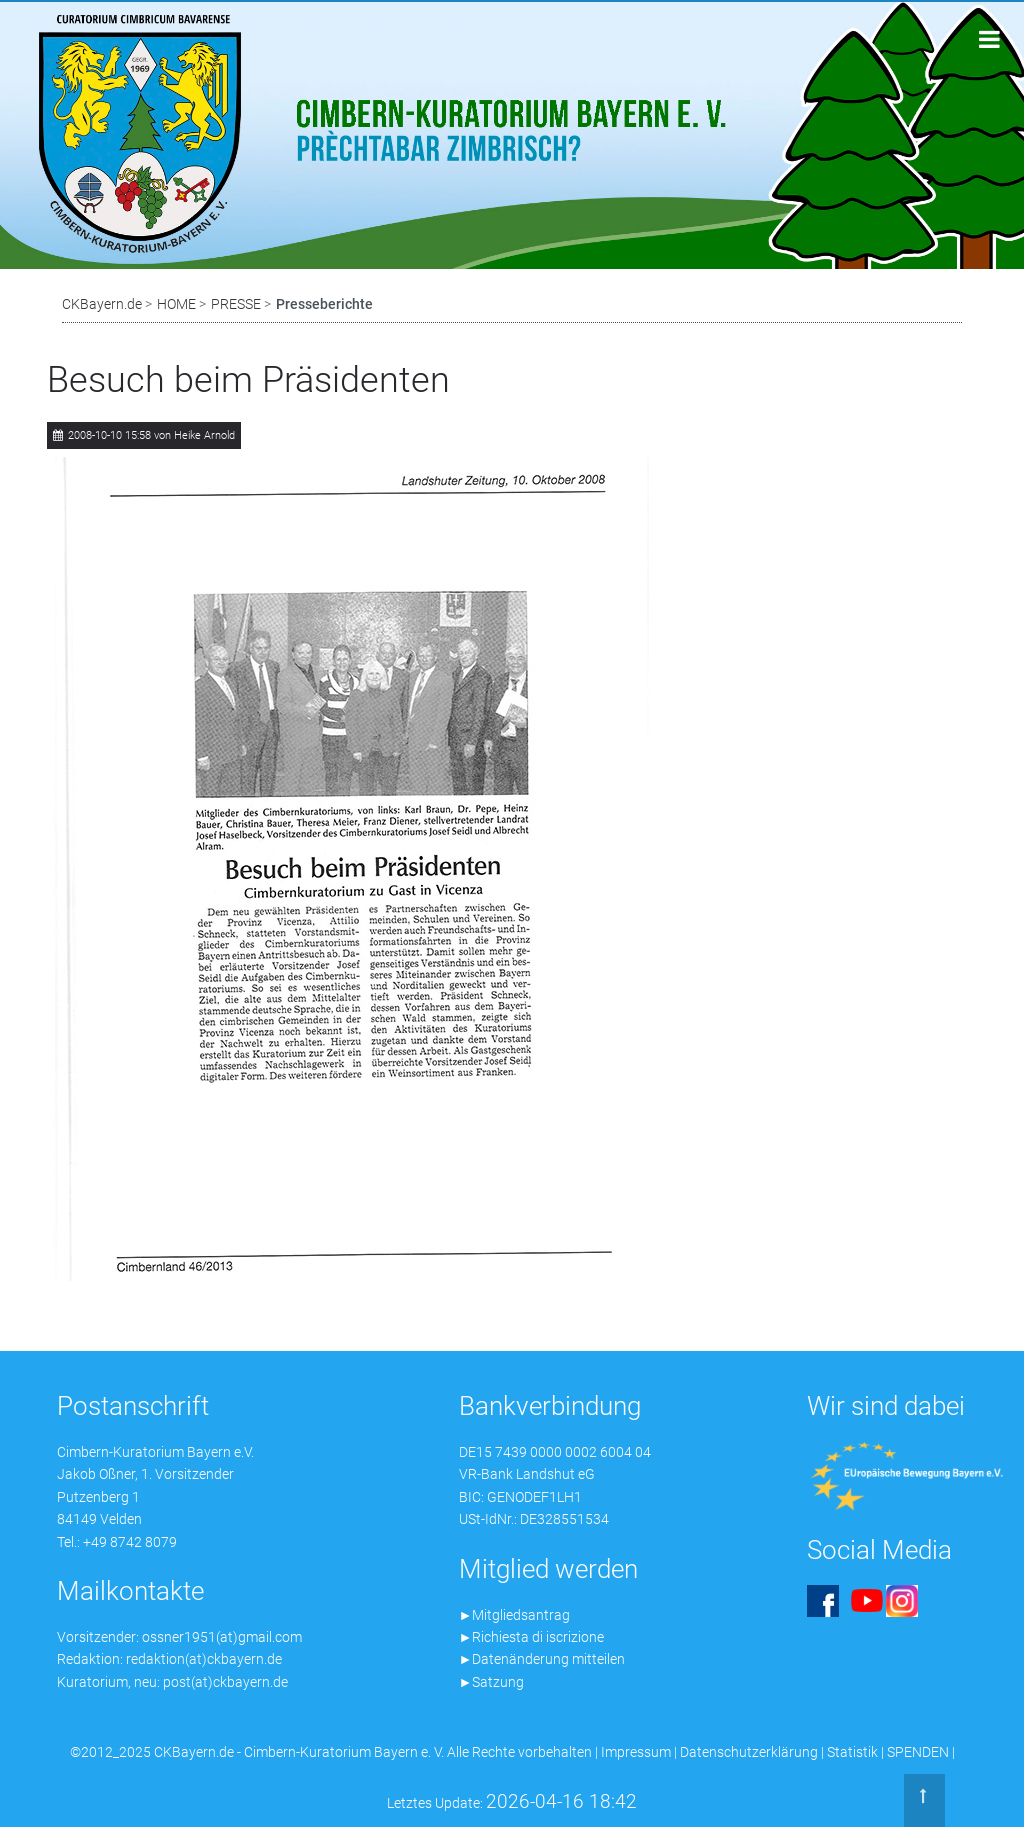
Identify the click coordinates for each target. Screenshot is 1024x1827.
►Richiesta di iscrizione (532, 1637)
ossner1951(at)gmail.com (222, 1637)
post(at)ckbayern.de (225, 1682)
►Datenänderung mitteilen (542, 1659)
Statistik (852, 1752)
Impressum (636, 1752)
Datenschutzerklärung (749, 1752)
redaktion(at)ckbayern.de (204, 1659)
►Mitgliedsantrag (515, 1615)
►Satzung (492, 1682)
